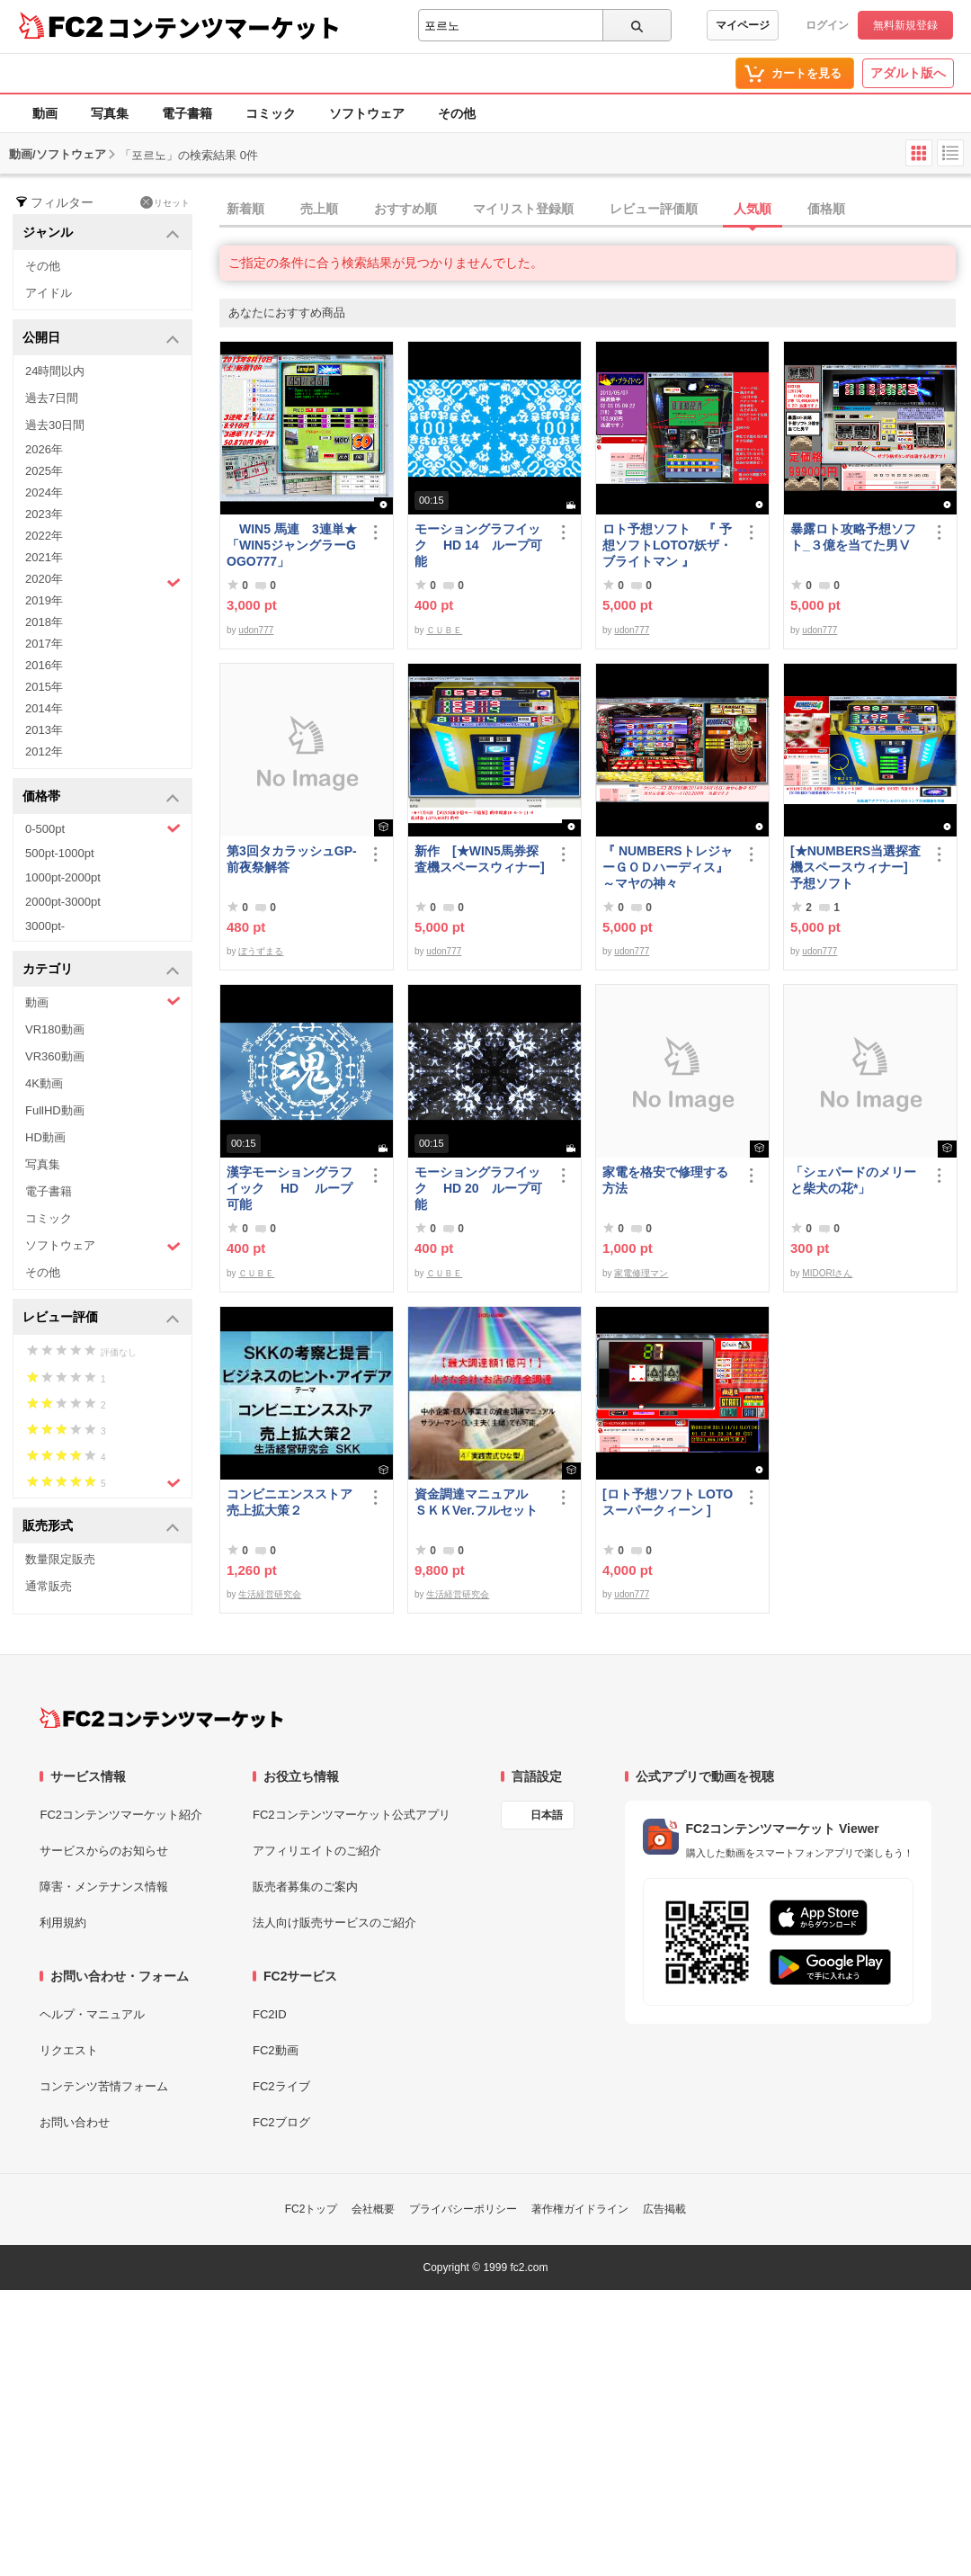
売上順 (319, 208)
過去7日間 (51, 398)
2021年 (44, 557)
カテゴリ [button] (101, 970)
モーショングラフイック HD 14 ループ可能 (478, 545)
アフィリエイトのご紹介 (317, 1850)
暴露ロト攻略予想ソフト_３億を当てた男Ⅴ (853, 537)
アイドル (48, 293)
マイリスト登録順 (523, 208)
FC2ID (270, 2014)
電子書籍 (187, 113)
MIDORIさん (827, 1273)
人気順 (752, 208)
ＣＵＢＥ (444, 630)
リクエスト (69, 2050)
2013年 (44, 730)
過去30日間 (55, 425)
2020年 (103, 581)
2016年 (44, 665)
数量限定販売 (60, 1559)
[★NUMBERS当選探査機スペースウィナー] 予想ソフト (856, 867)
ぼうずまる (260, 951)
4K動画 (44, 1083)
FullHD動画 (55, 1110)
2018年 (44, 622)
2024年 (44, 492)
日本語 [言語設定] (546, 1815)
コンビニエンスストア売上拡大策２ (289, 1502)
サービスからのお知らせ (104, 1850)
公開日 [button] (101, 338)
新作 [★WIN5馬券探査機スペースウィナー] (479, 859)
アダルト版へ (908, 73)
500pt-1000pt (59, 853)
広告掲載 (664, 2209)
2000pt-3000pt (63, 901)
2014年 (44, 708)
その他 (457, 113)
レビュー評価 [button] (101, 1318)
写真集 (110, 113)
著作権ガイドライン (579, 2209)
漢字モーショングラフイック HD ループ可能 (289, 1188)
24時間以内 (55, 371)
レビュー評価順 (654, 208)
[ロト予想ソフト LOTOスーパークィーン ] (667, 1502)
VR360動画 (55, 1056)
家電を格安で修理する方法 (665, 1180)
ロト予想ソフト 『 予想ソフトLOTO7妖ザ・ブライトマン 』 (667, 545)
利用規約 (63, 1922)
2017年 (44, 643)
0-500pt (103, 828)
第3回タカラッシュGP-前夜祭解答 (292, 859)
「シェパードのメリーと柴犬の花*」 (853, 1180)
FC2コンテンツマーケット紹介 (121, 1814)
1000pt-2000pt (63, 877)
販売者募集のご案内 (305, 1886)
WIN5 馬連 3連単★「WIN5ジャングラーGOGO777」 (292, 545)
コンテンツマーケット (224, 27)
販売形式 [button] (101, 1526)
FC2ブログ (281, 2122)
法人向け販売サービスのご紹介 (334, 1922)
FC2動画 (275, 2050)
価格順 (826, 208)
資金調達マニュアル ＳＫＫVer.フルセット (477, 1502)
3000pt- (45, 926)
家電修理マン (641, 1273)
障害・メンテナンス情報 (104, 1886)
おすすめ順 (405, 208)
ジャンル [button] (101, 233)
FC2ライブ (281, 2086)
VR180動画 (55, 1029)
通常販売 (48, 1586)
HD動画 (45, 1137)
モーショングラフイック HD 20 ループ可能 (478, 1188)
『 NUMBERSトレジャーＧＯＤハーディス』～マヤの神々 (667, 867)
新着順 (245, 208)
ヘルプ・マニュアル (92, 2014)
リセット (165, 202)
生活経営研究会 (269, 1594)
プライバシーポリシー (463, 2209)
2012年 (44, 751)
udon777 (255, 630)
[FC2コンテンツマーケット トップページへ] (161, 1718)
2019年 (44, 600)
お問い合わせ (75, 2122)
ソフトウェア (367, 113)
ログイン (827, 25)
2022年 (44, 535)
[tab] (595, 210)
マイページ (743, 25)
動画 (45, 113)
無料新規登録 (905, 25)
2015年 (44, 686)
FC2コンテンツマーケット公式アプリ (351, 1814)
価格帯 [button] (101, 797)
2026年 (44, 449)
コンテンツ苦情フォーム (104, 2086)
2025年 (44, 471)
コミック (270, 113)
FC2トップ (311, 2209)
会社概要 (373, 2209)
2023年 (44, 514)
